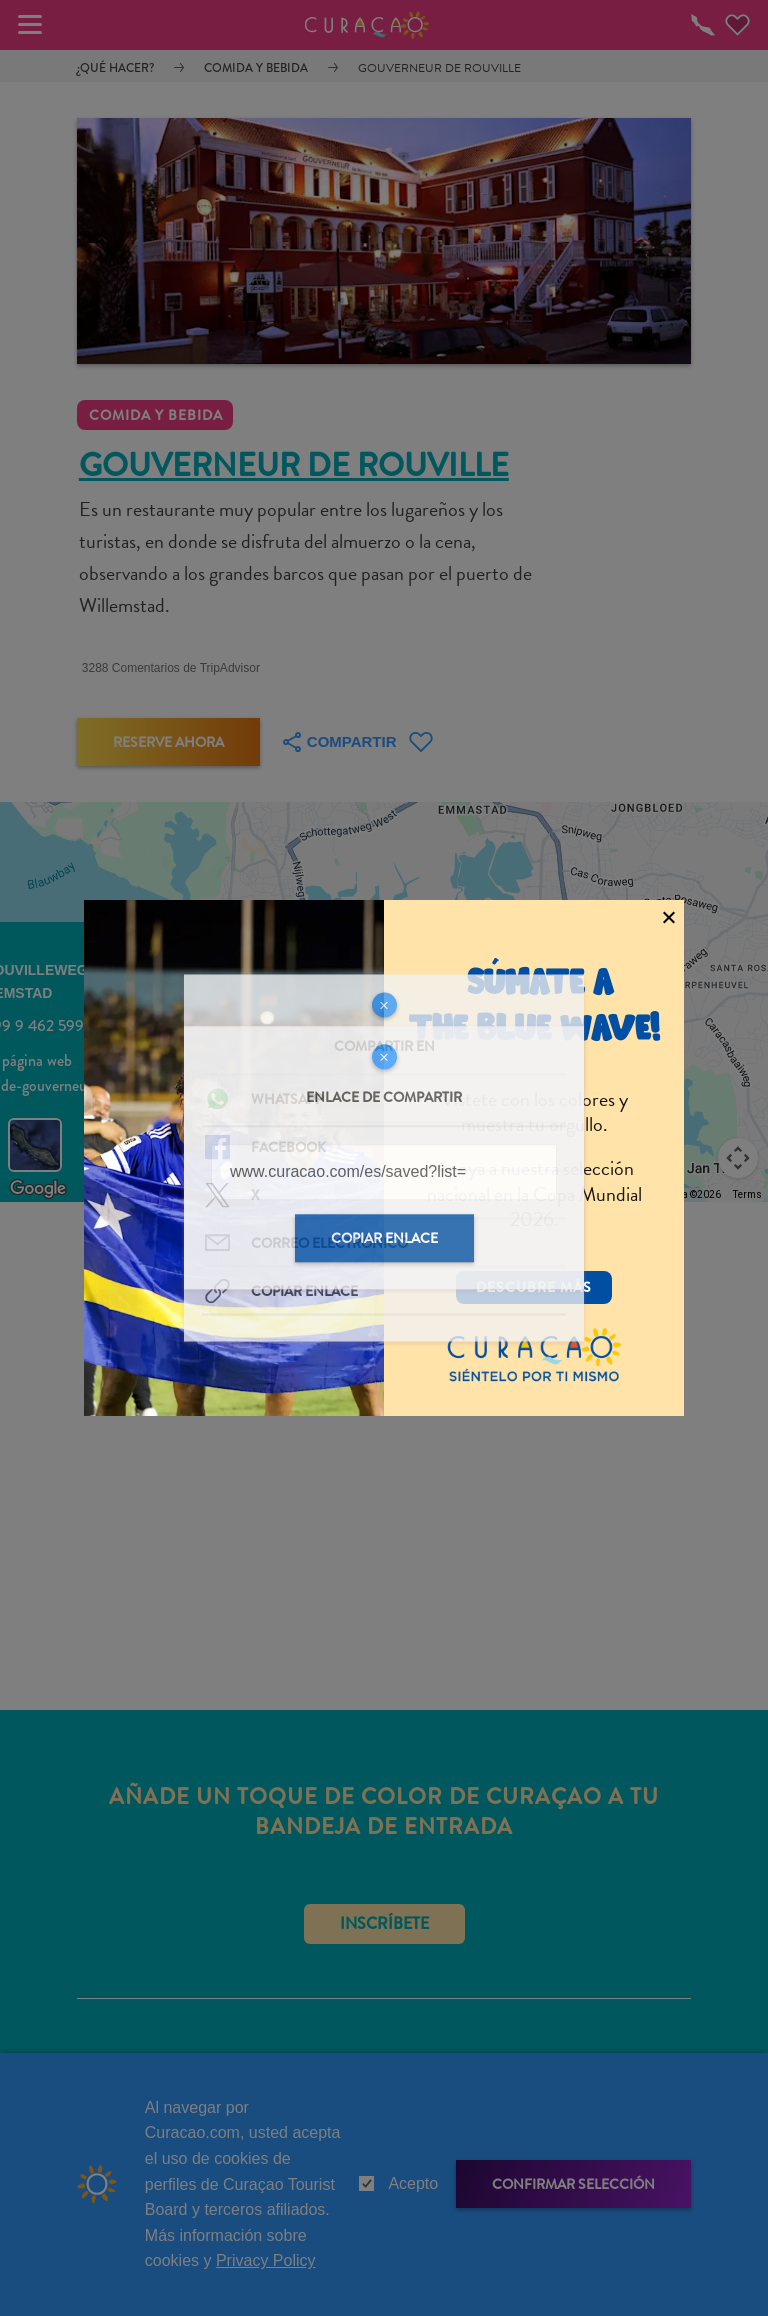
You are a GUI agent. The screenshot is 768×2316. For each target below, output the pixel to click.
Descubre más (534, 1287)
